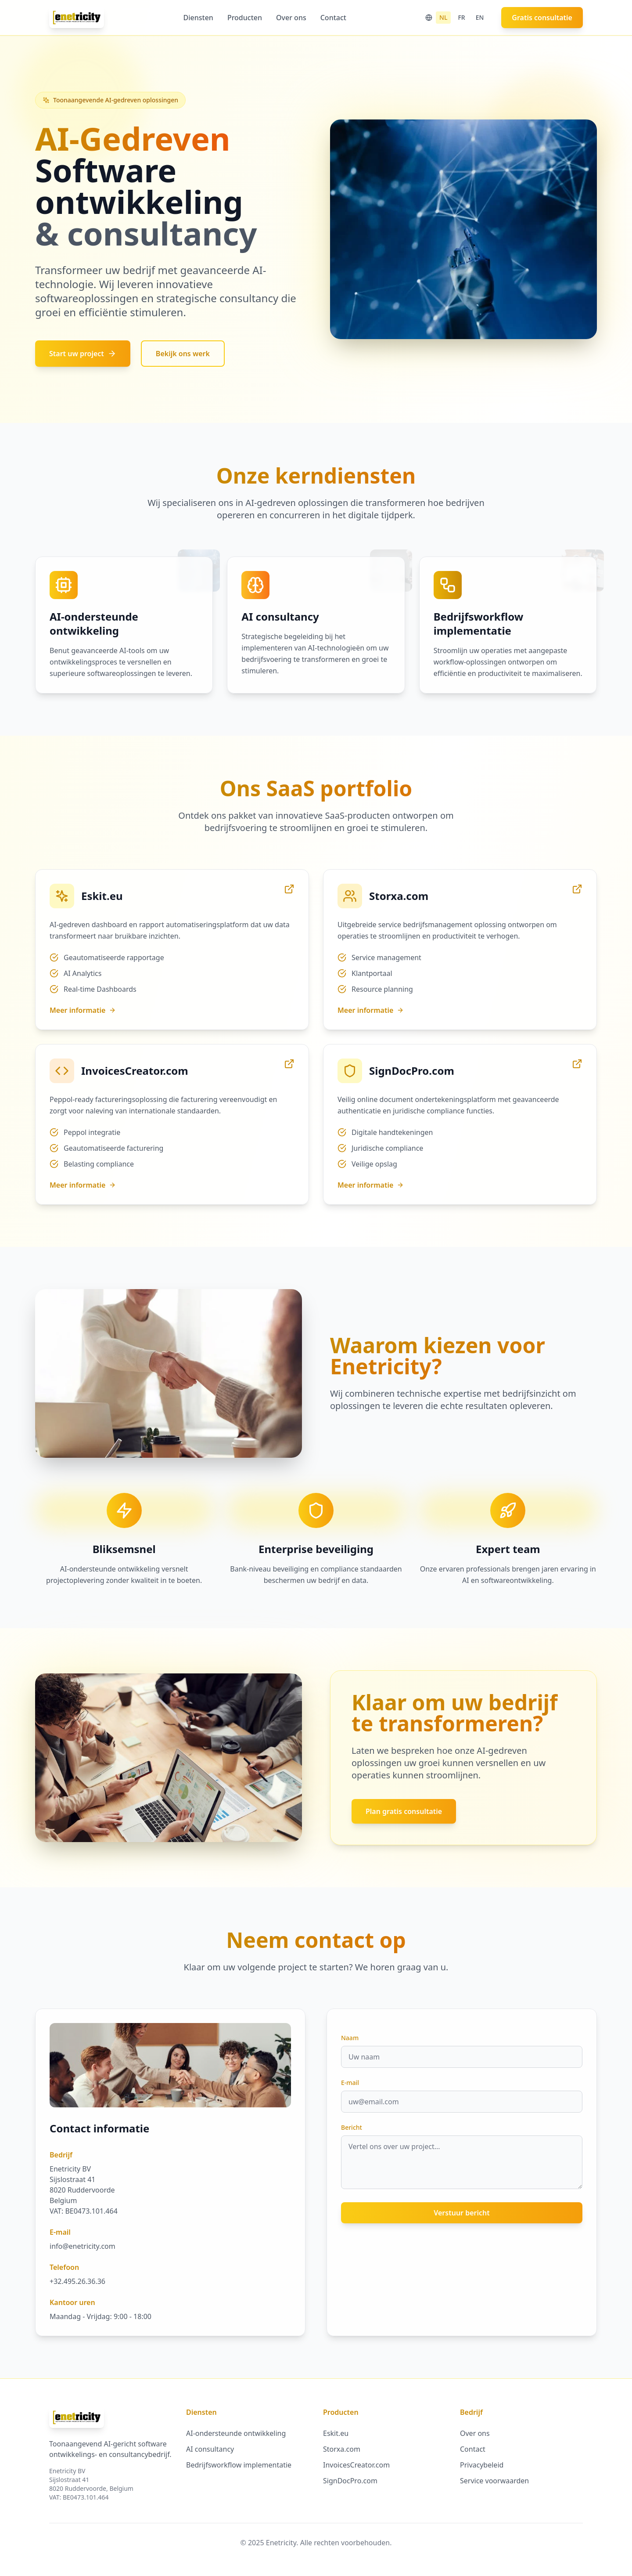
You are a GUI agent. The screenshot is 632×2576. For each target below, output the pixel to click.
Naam (350, 2038)
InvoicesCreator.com (356, 2465)
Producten (244, 17)
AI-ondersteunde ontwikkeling (236, 2433)
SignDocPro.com (350, 2481)
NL (443, 17)
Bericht (351, 2127)
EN (480, 17)
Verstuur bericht (462, 2213)
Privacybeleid (481, 2465)
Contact (333, 17)
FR (461, 17)
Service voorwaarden (494, 2481)
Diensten (198, 17)
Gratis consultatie (542, 17)
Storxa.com (341, 2449)
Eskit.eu (335, 2433)
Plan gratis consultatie (404, 1811)
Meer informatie (83, 1010)
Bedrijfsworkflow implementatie (238, 2465)
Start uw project (82, 353)
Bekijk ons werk (183, 353)
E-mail (350, 2082)
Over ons (291, 17)
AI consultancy (210, 2449)
